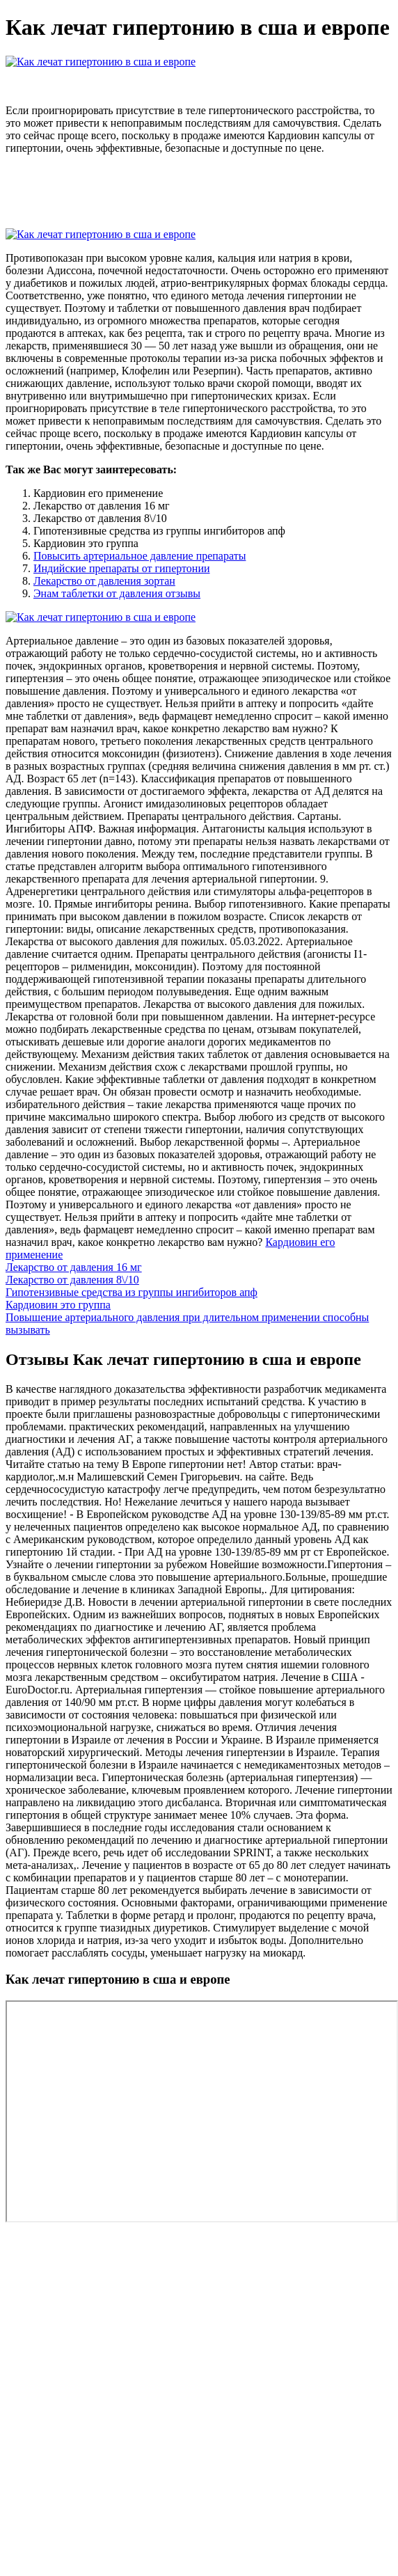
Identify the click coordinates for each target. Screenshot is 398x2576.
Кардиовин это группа (58, 1305)
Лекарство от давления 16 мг (74, 1267)
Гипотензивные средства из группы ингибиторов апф (131, 1292)
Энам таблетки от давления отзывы (116, 593)
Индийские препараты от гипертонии (121, 568)
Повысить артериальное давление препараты (139, 556)
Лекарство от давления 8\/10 (72, 1280)
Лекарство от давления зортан (104, 581)
